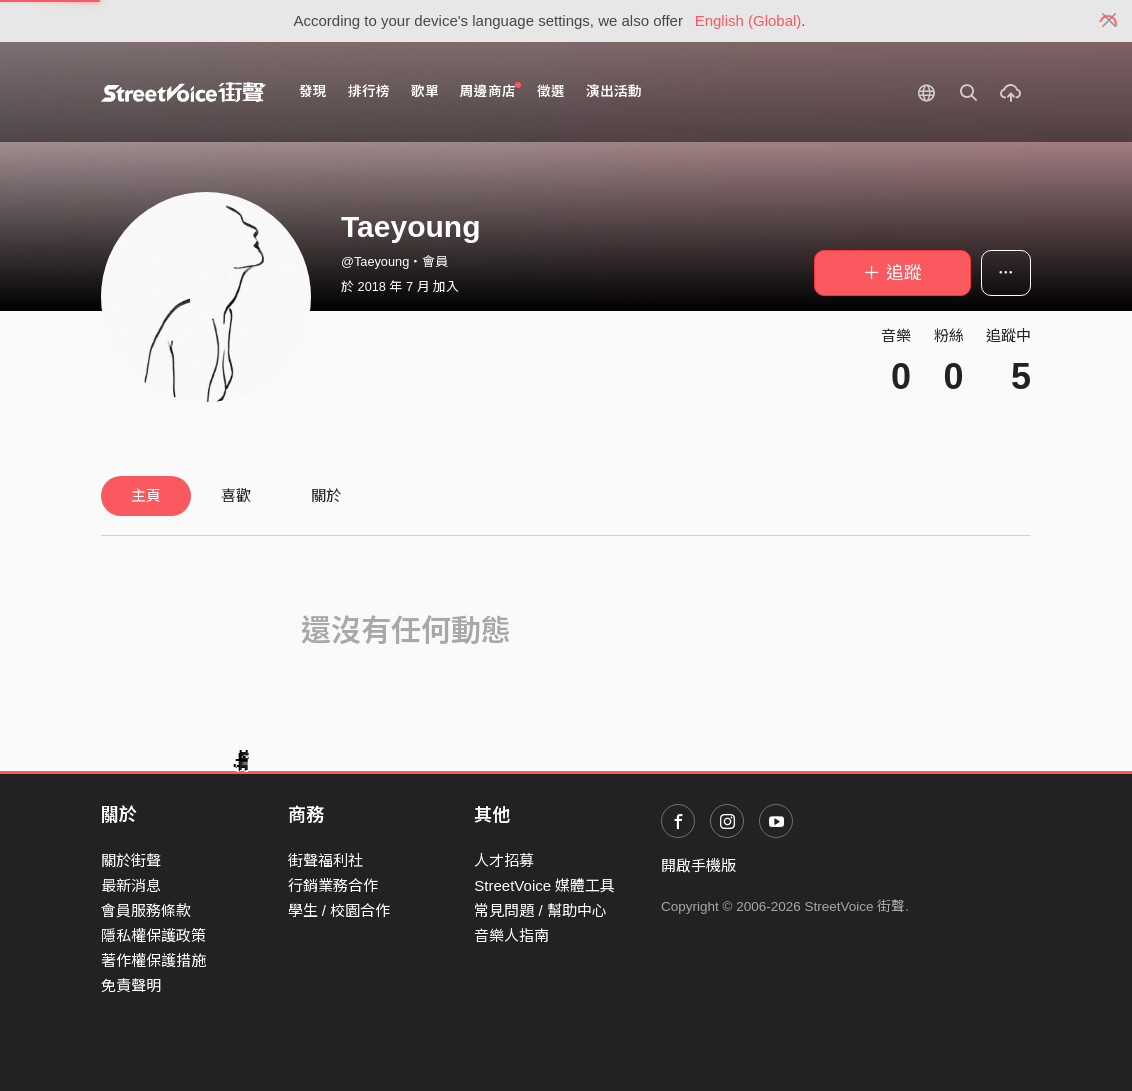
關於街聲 (131, 860)
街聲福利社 (325, 860)
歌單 (425, 91)
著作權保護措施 (153, 960)
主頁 (146, 495)
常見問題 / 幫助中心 (540, 910)
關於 (326, 495)
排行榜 (369, 91)
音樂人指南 (511, 935)
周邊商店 (490, 90)
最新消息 (131, 885)
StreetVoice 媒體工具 (544, 885)
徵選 (551, 91)
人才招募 (504, 860)
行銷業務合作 (333, 885)
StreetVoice (183, 92)
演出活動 (614, 91)
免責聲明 (131, 985)
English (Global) (748, 20)
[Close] (1109, 21)
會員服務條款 (146, 910)
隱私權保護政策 (153, 935)
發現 (313, 91)
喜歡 (236, 495)
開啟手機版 (698, 865)
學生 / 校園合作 (339, 910)
